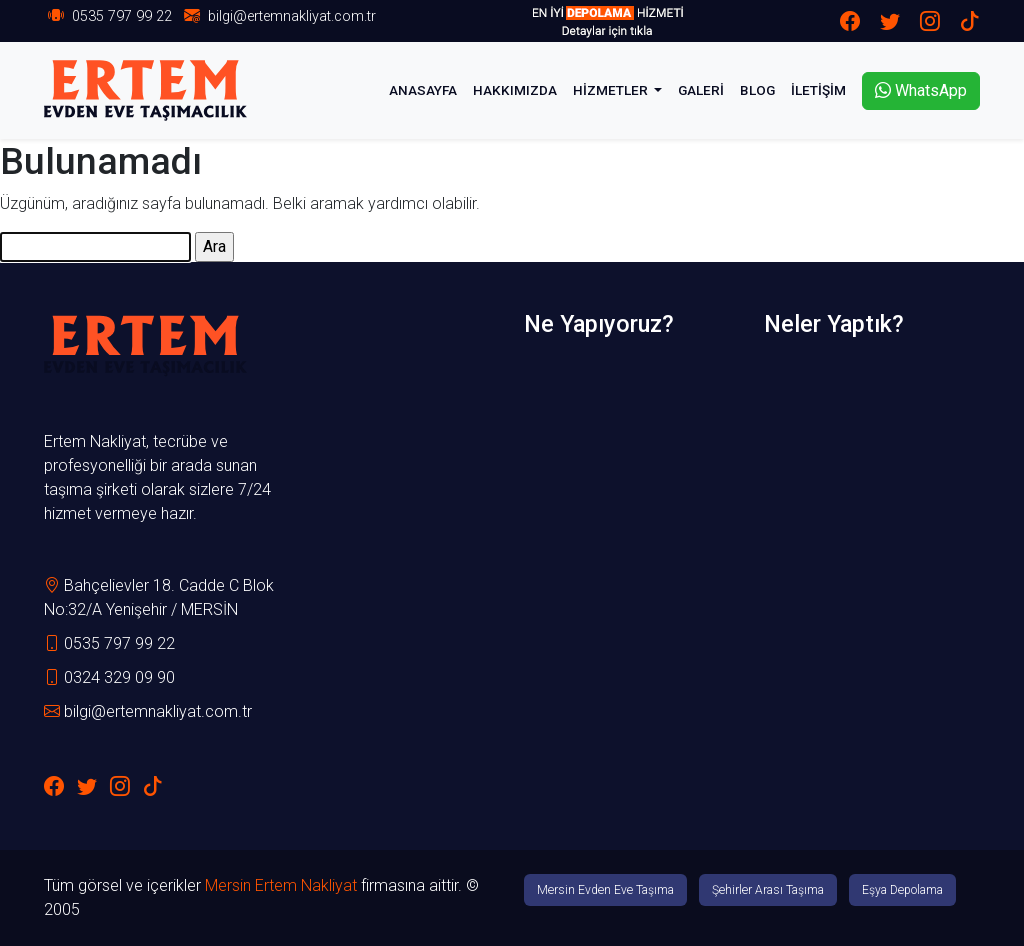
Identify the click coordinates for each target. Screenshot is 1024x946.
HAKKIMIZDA (515, 90)
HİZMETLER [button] (612, 90)
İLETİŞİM (818, 90)
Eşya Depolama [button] (902, 890)
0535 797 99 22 (122, 16)
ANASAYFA (423, 90)
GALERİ (701, 90)
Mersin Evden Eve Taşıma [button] (605, 890)
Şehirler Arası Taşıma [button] (768, 890)
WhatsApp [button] (921, 90)
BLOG (757, 90)
